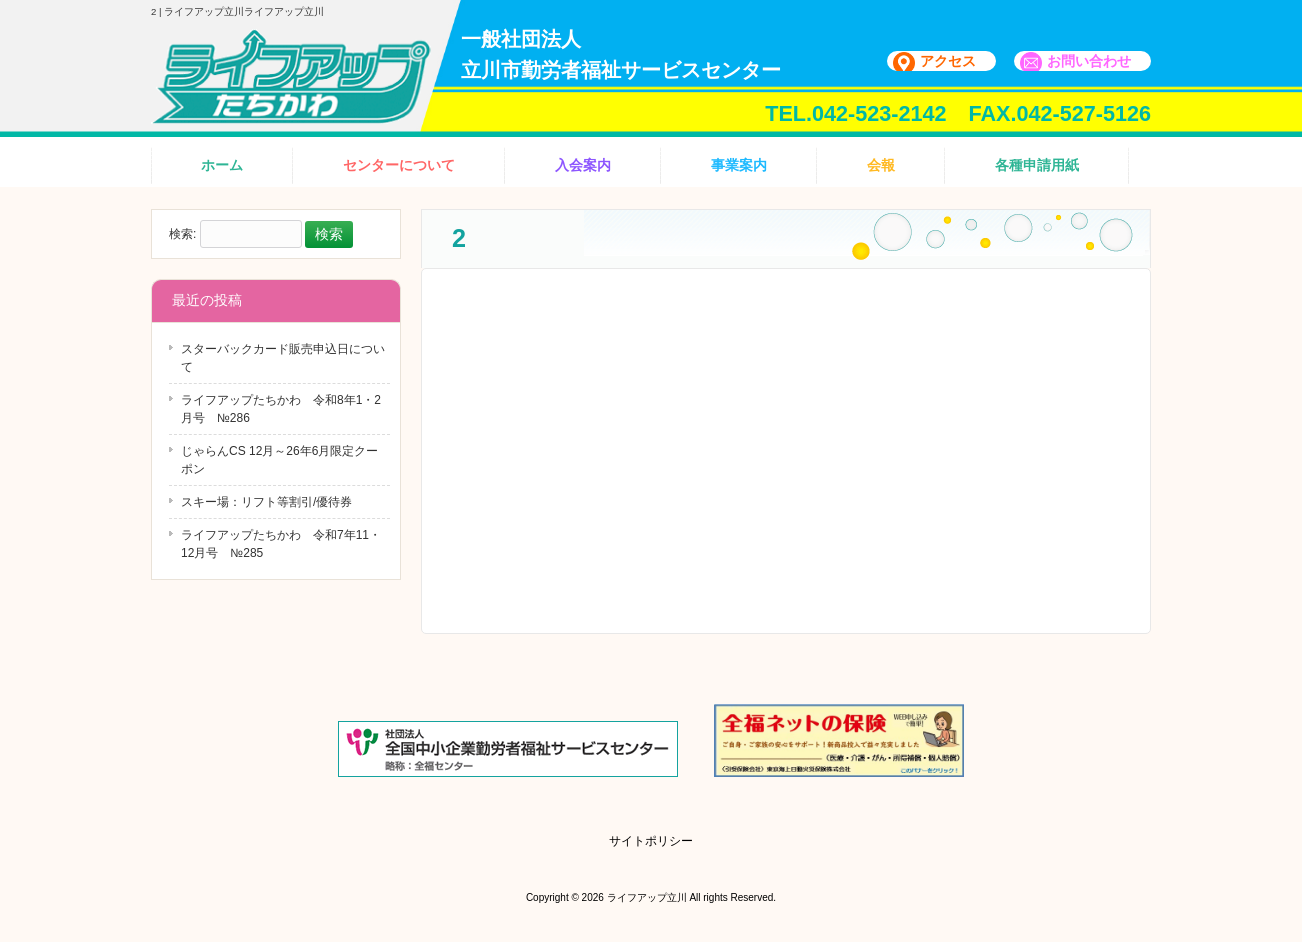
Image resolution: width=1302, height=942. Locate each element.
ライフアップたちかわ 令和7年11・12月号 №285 (281, 544)
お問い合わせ (1089, 61)
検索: (182, 235)
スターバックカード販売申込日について (283, 358)
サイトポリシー (651, 841)
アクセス (948, 61)
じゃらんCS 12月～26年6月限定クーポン (279, 460)
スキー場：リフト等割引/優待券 (266, 502)
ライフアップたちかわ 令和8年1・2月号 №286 (281, 409)
